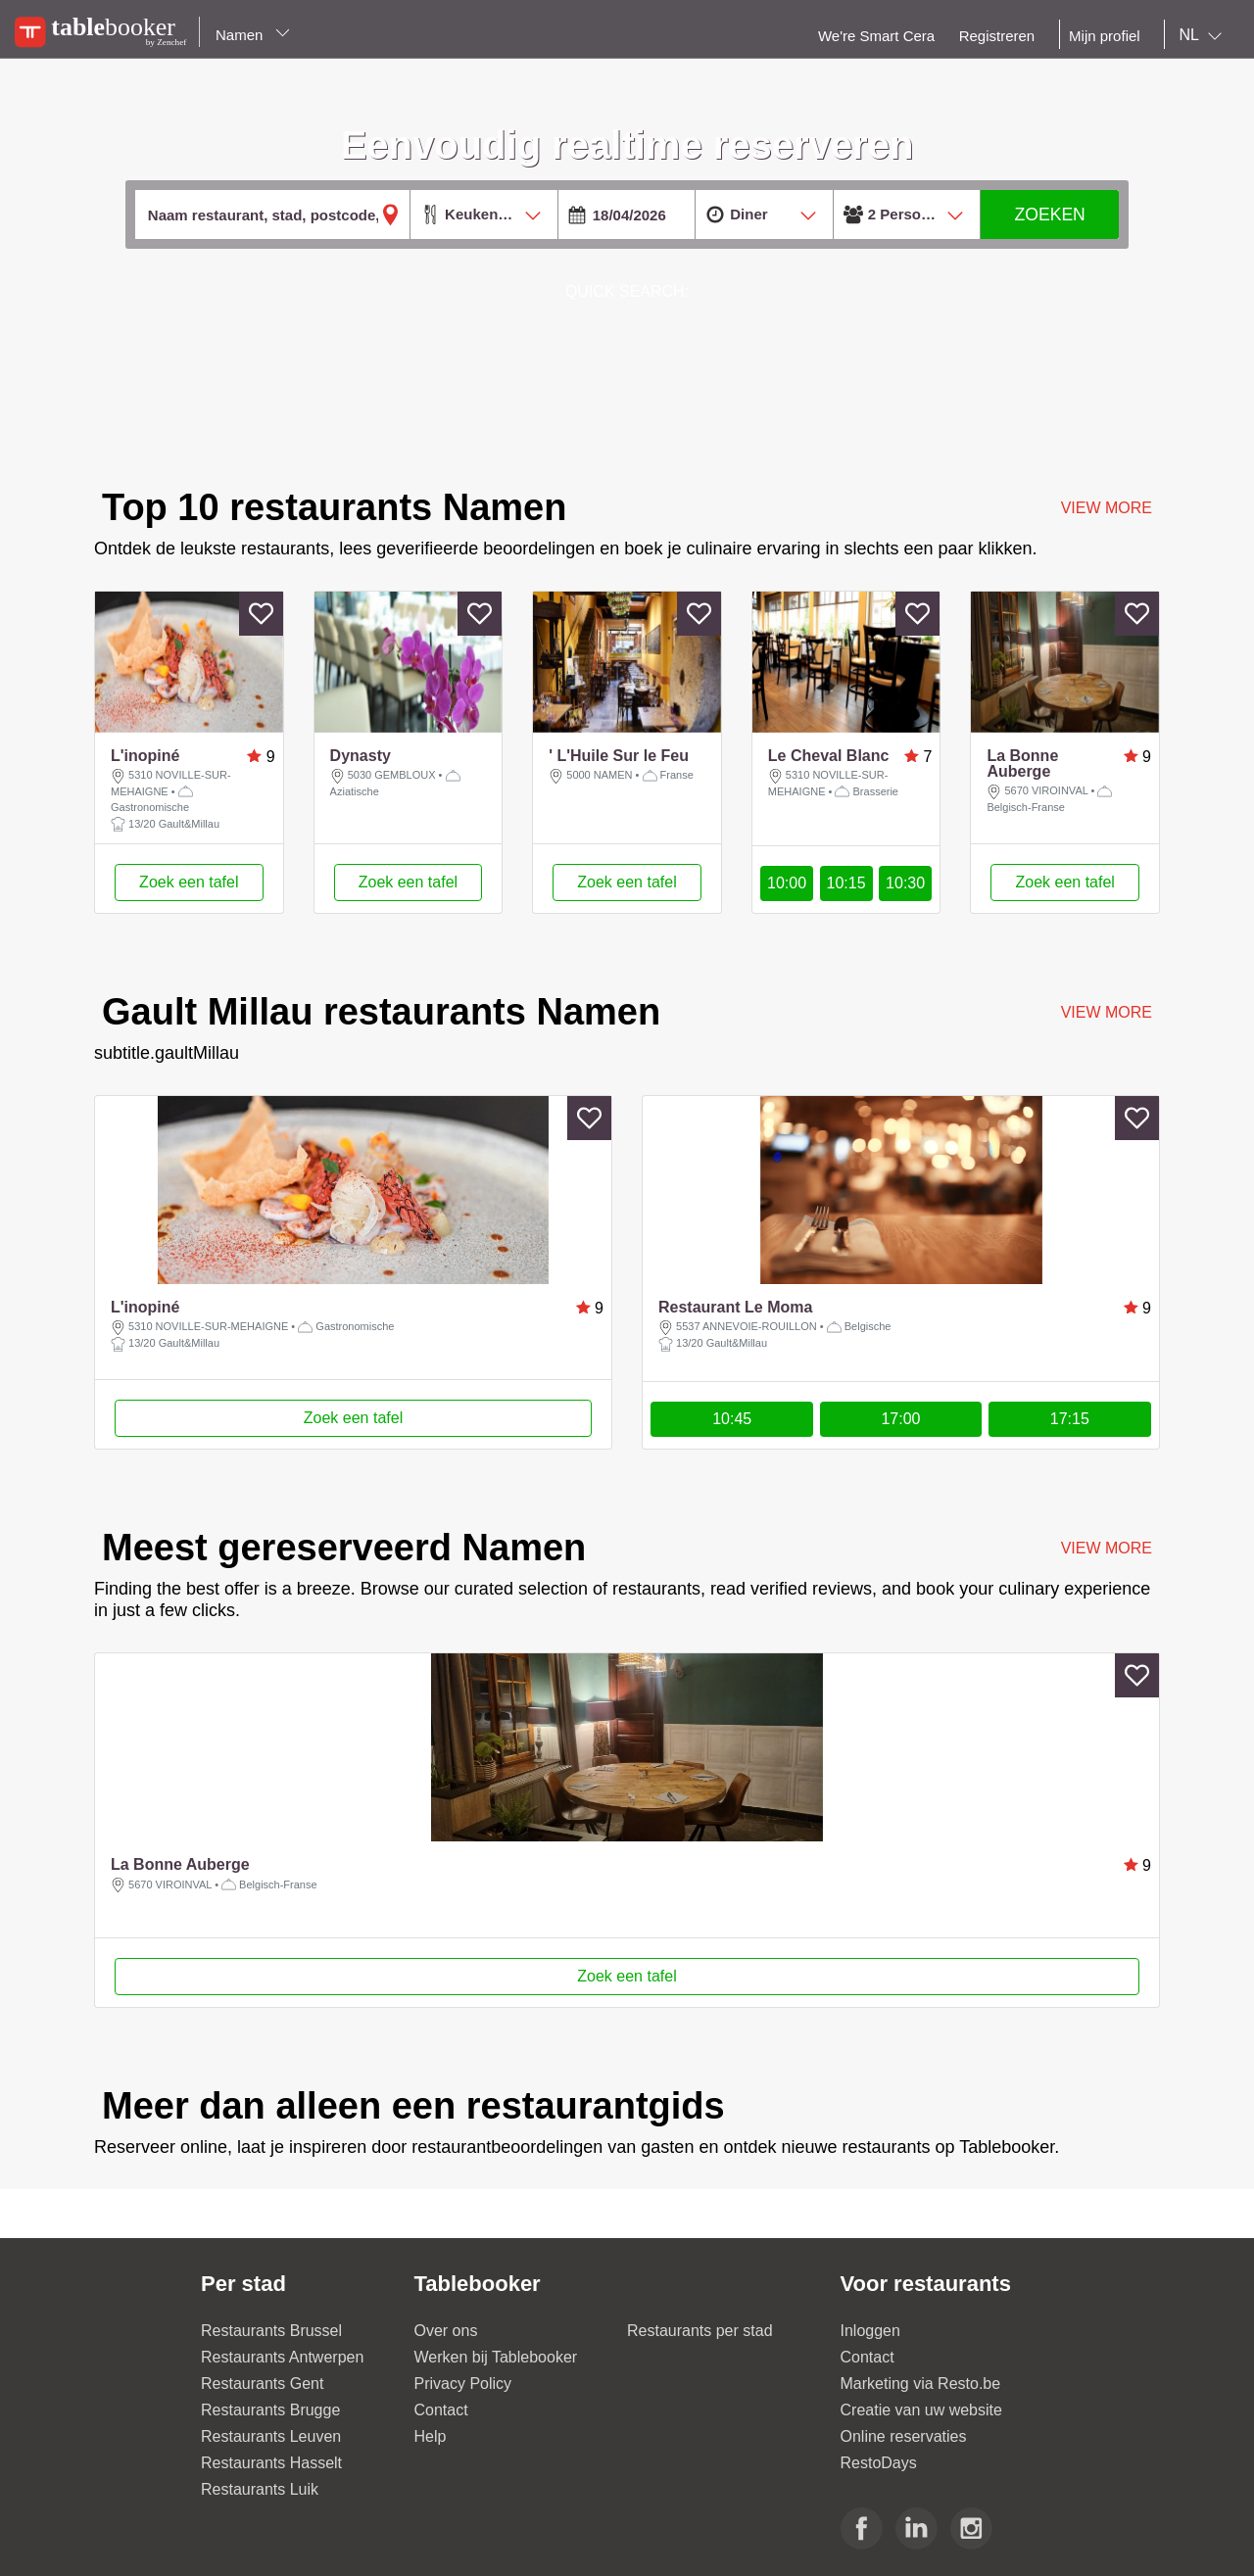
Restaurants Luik (259, 2489)
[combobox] (1204, 35)
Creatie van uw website (921, 2410)
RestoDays (879, 2463)
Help (430, 2436)
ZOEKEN (1049, 214)
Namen (253, 34)
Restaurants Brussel (271, 2330)
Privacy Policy (463, 2383)
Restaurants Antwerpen (282, 2357)
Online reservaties (904, 2436)
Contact (441, 2410)
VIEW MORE (1106, 1012)
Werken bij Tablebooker (496, 2357)
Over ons (446, 2330)
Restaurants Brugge (270, 2410)
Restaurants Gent (262, 2383)
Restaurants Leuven (271, 2436)
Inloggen (870, 2330)
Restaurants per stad (700, 2330)
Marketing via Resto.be (921, 2383)
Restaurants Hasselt (271, 2463)
